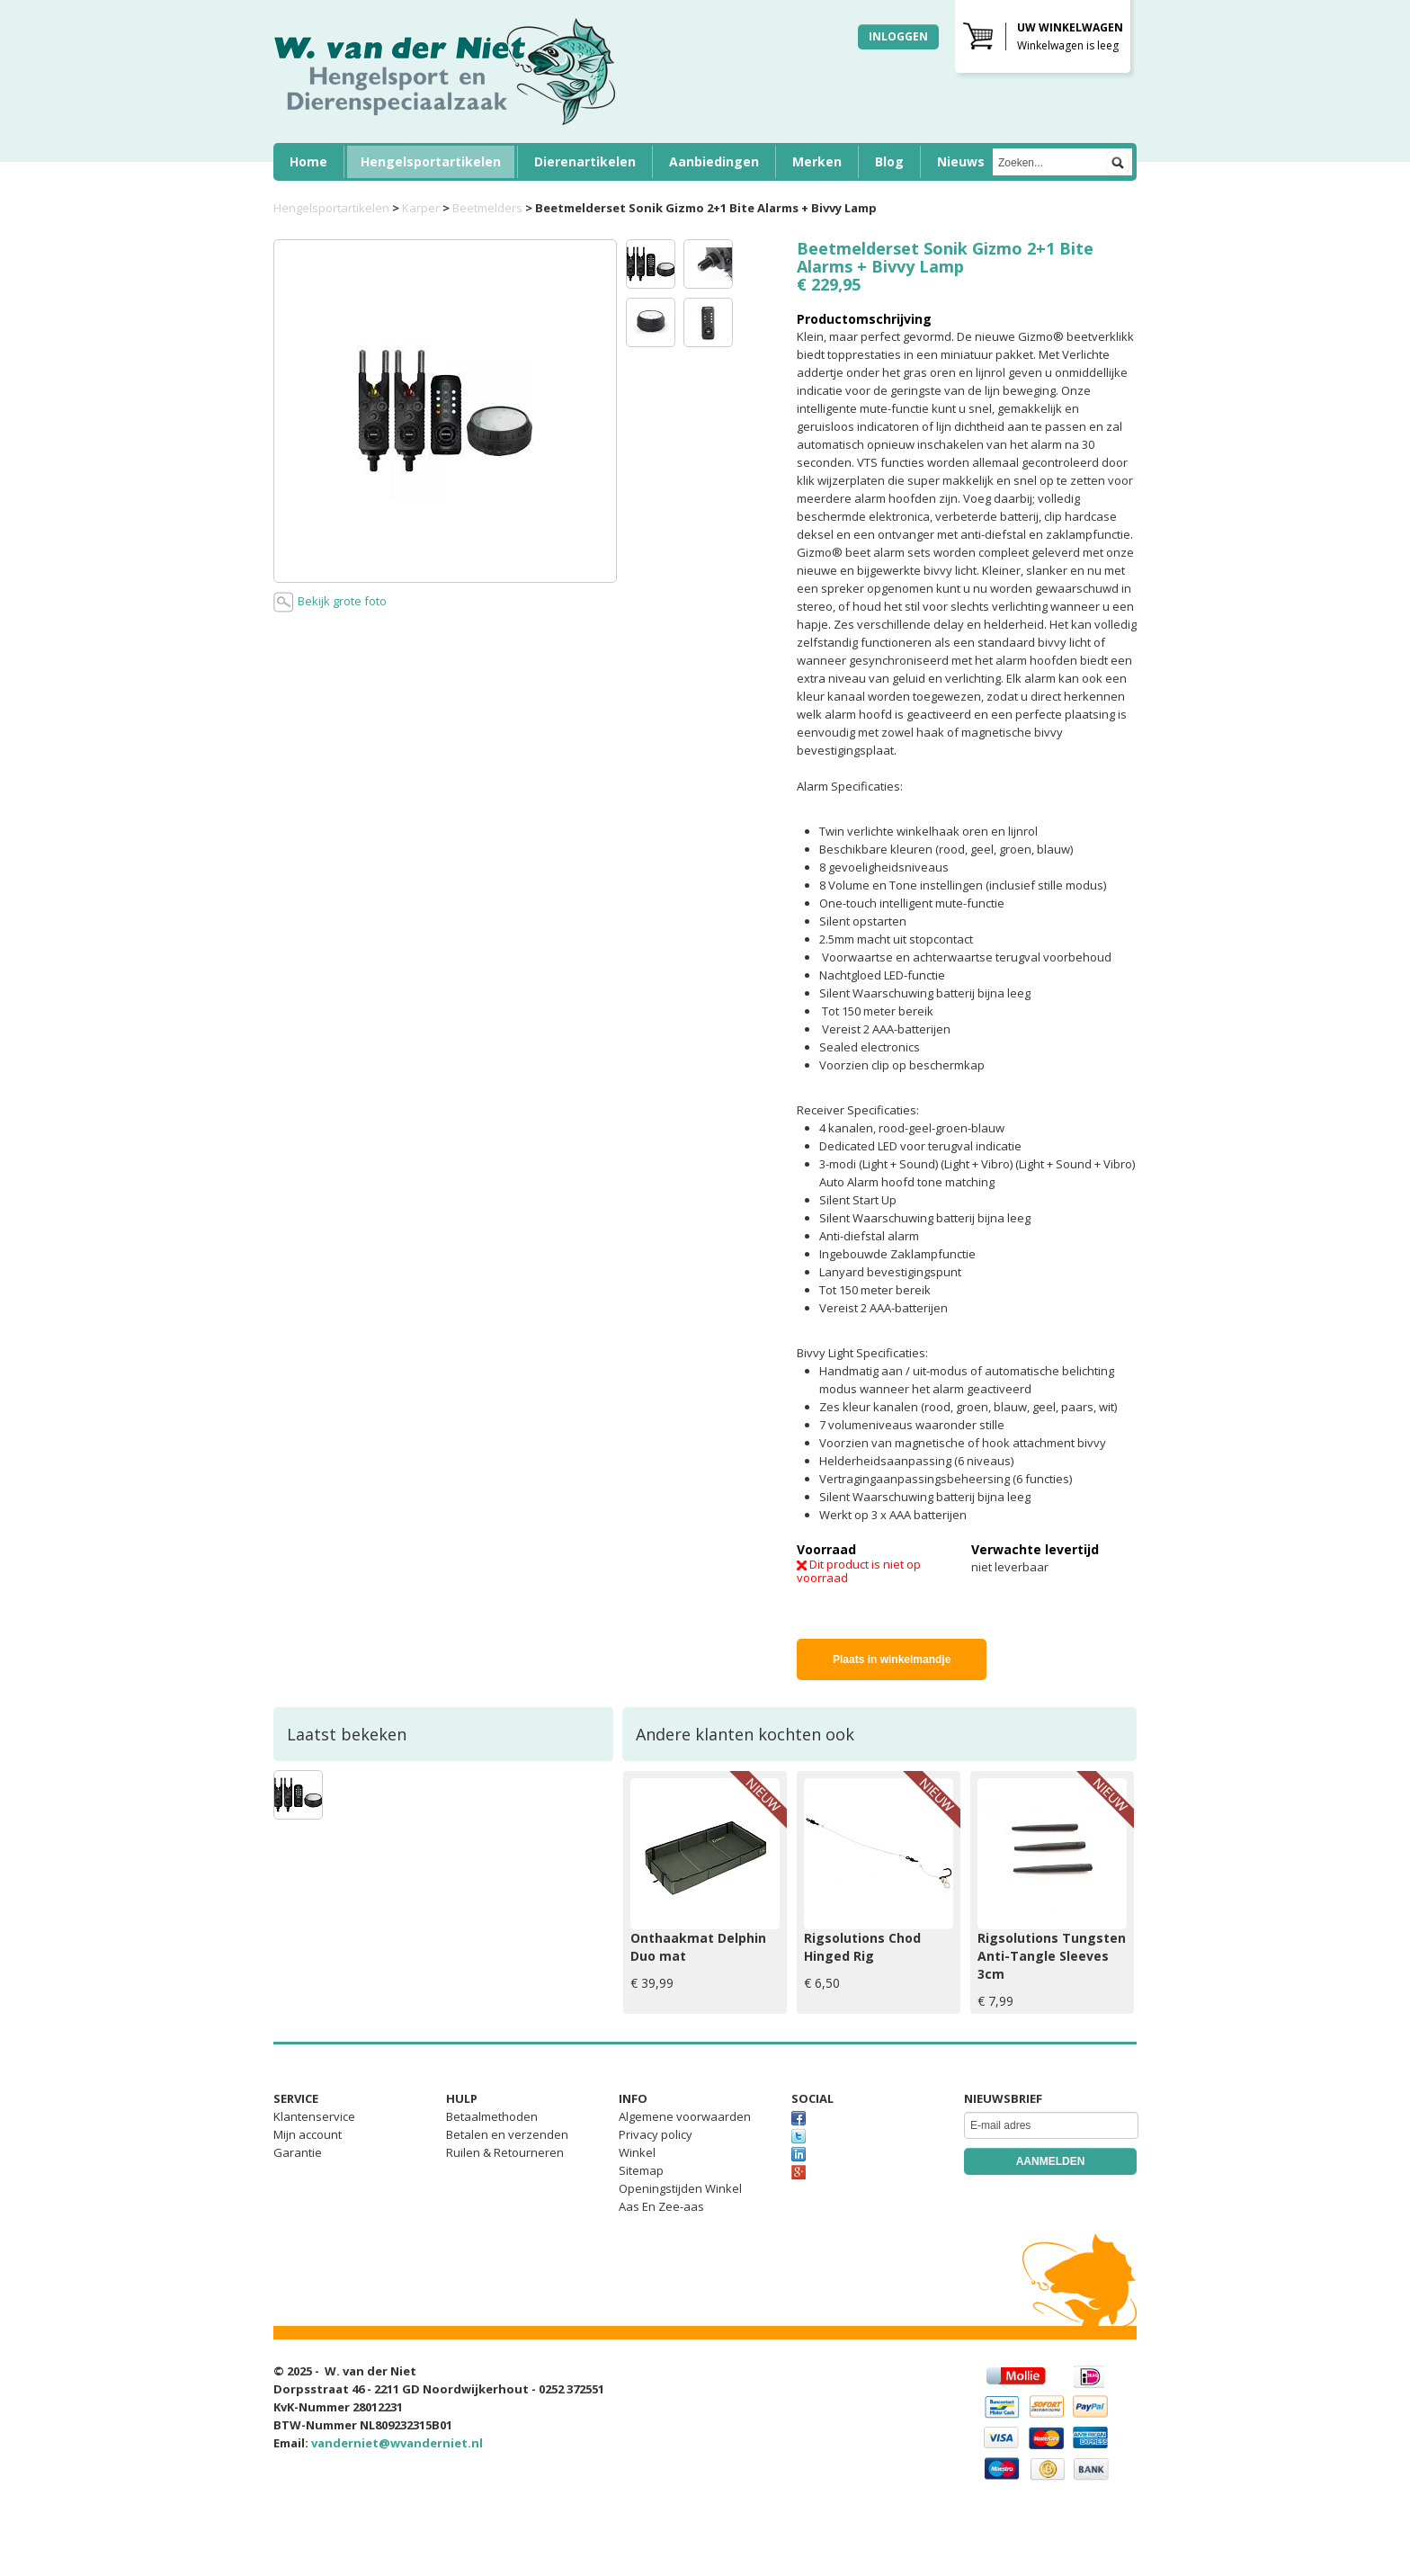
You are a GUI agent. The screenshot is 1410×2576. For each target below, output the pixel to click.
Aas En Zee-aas (661, 2206)
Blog (889, 161)
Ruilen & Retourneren (505, 2152)
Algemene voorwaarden (685, 2116)
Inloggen (898, 36)
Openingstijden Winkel (680, 2188)
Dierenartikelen (585, 161)
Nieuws (961, 161)
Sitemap (641, 2170)
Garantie (297, 2152)
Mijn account (307, 2134)
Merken (817, 161)
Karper (421, 208)
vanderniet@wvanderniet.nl (397, 2443)
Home (308, 161)
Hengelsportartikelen (431, 161)
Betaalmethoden (492, 2116)
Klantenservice (314, 2116)
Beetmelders (487, 208)
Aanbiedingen (714, 161)
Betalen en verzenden (507, 2134)
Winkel (637, 2152)
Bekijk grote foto (330, 602)
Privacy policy (655, 2134)
